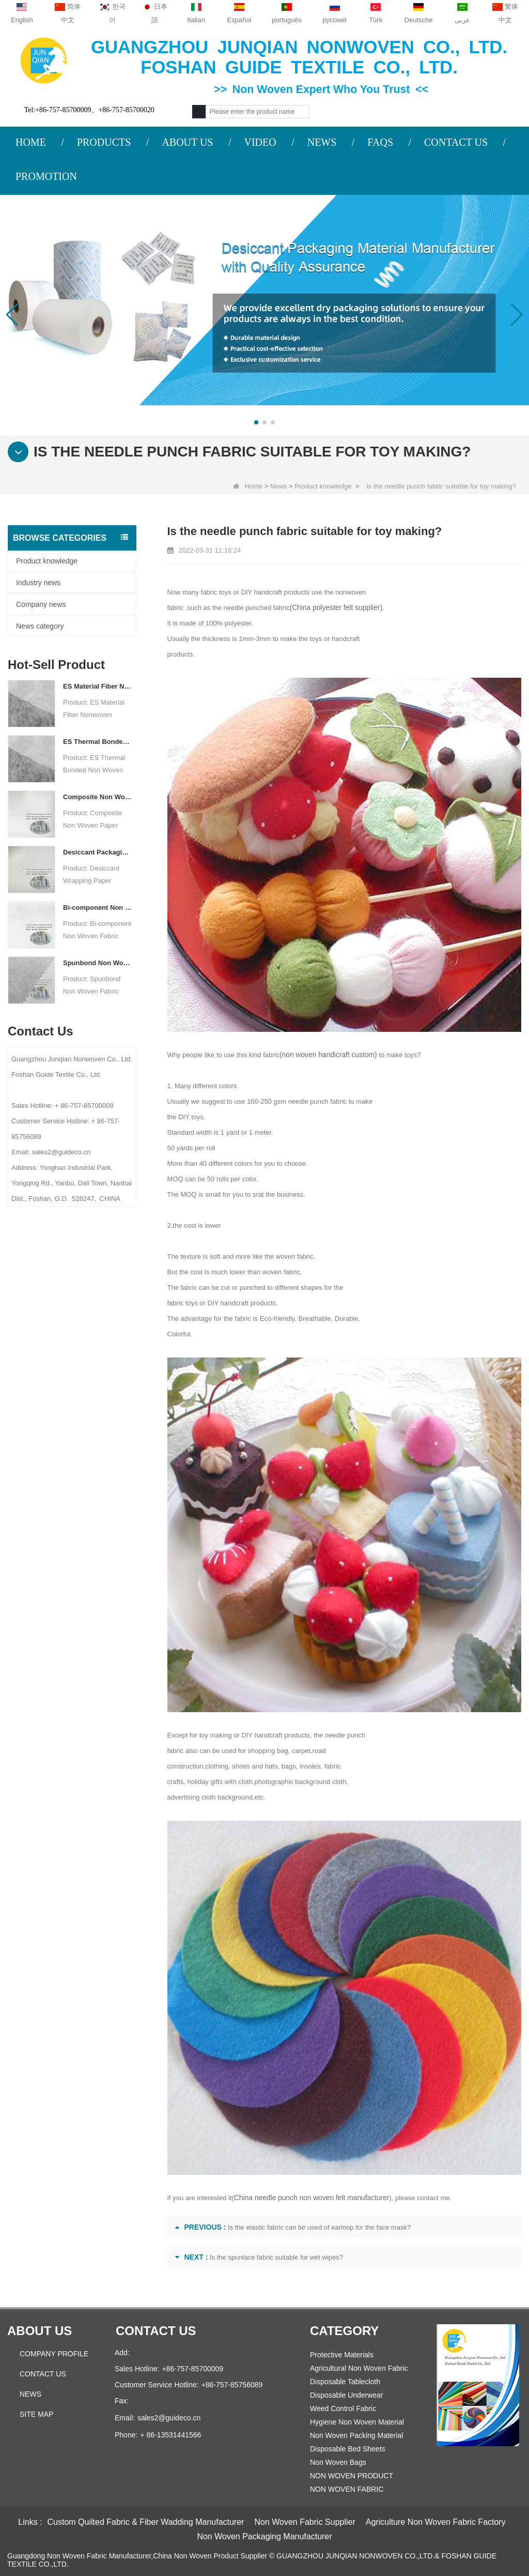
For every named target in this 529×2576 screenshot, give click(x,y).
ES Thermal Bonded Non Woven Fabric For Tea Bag (97, 741)
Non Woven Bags (338, 2462)
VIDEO (260, 142)
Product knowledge (323, 486)
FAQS (380, 142)
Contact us (156, 2331)
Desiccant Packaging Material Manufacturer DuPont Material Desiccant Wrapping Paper (97, 852)
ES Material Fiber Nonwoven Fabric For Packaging (97, 686)
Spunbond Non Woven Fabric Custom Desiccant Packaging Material (97, 963)
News (278, 486)
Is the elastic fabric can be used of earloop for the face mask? (319, 2227)
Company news (41, 604)
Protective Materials (342, 2355)
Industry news (38, 582)
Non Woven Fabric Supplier (304, 2522)
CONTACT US (456, 142)
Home (247, 486)
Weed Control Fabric (343, 2408)
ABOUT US (187, 142)
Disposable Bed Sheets (347, 2449)
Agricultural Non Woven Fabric (359, 2368)
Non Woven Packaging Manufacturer (264, 2536)
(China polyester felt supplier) (333, 608)
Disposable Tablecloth (345, 2381)
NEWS (322, 142)
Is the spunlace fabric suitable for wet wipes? (276, 2257)
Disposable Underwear (346, 2395)
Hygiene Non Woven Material (357, 2422)
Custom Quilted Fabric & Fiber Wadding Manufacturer (146, 2522)
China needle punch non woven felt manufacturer (307, 2198)
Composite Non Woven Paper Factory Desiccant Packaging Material (97, 797)
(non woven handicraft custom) (325, 1055)
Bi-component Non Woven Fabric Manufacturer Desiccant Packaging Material (97, 907)
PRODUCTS (104, 142)
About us (39, 2331)
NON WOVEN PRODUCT (351, 2476)
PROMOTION (46, 176)
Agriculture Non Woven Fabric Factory (436, 2522)
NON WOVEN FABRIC (346, 2489)
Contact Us (43, 2374)
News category (40, 626)
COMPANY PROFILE (54, 2354)
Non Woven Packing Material (356, 2435)
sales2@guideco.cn (168, 2418)
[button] (256, 422)
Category (344, 2331)
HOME (30, 142)
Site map (36, 2414)
